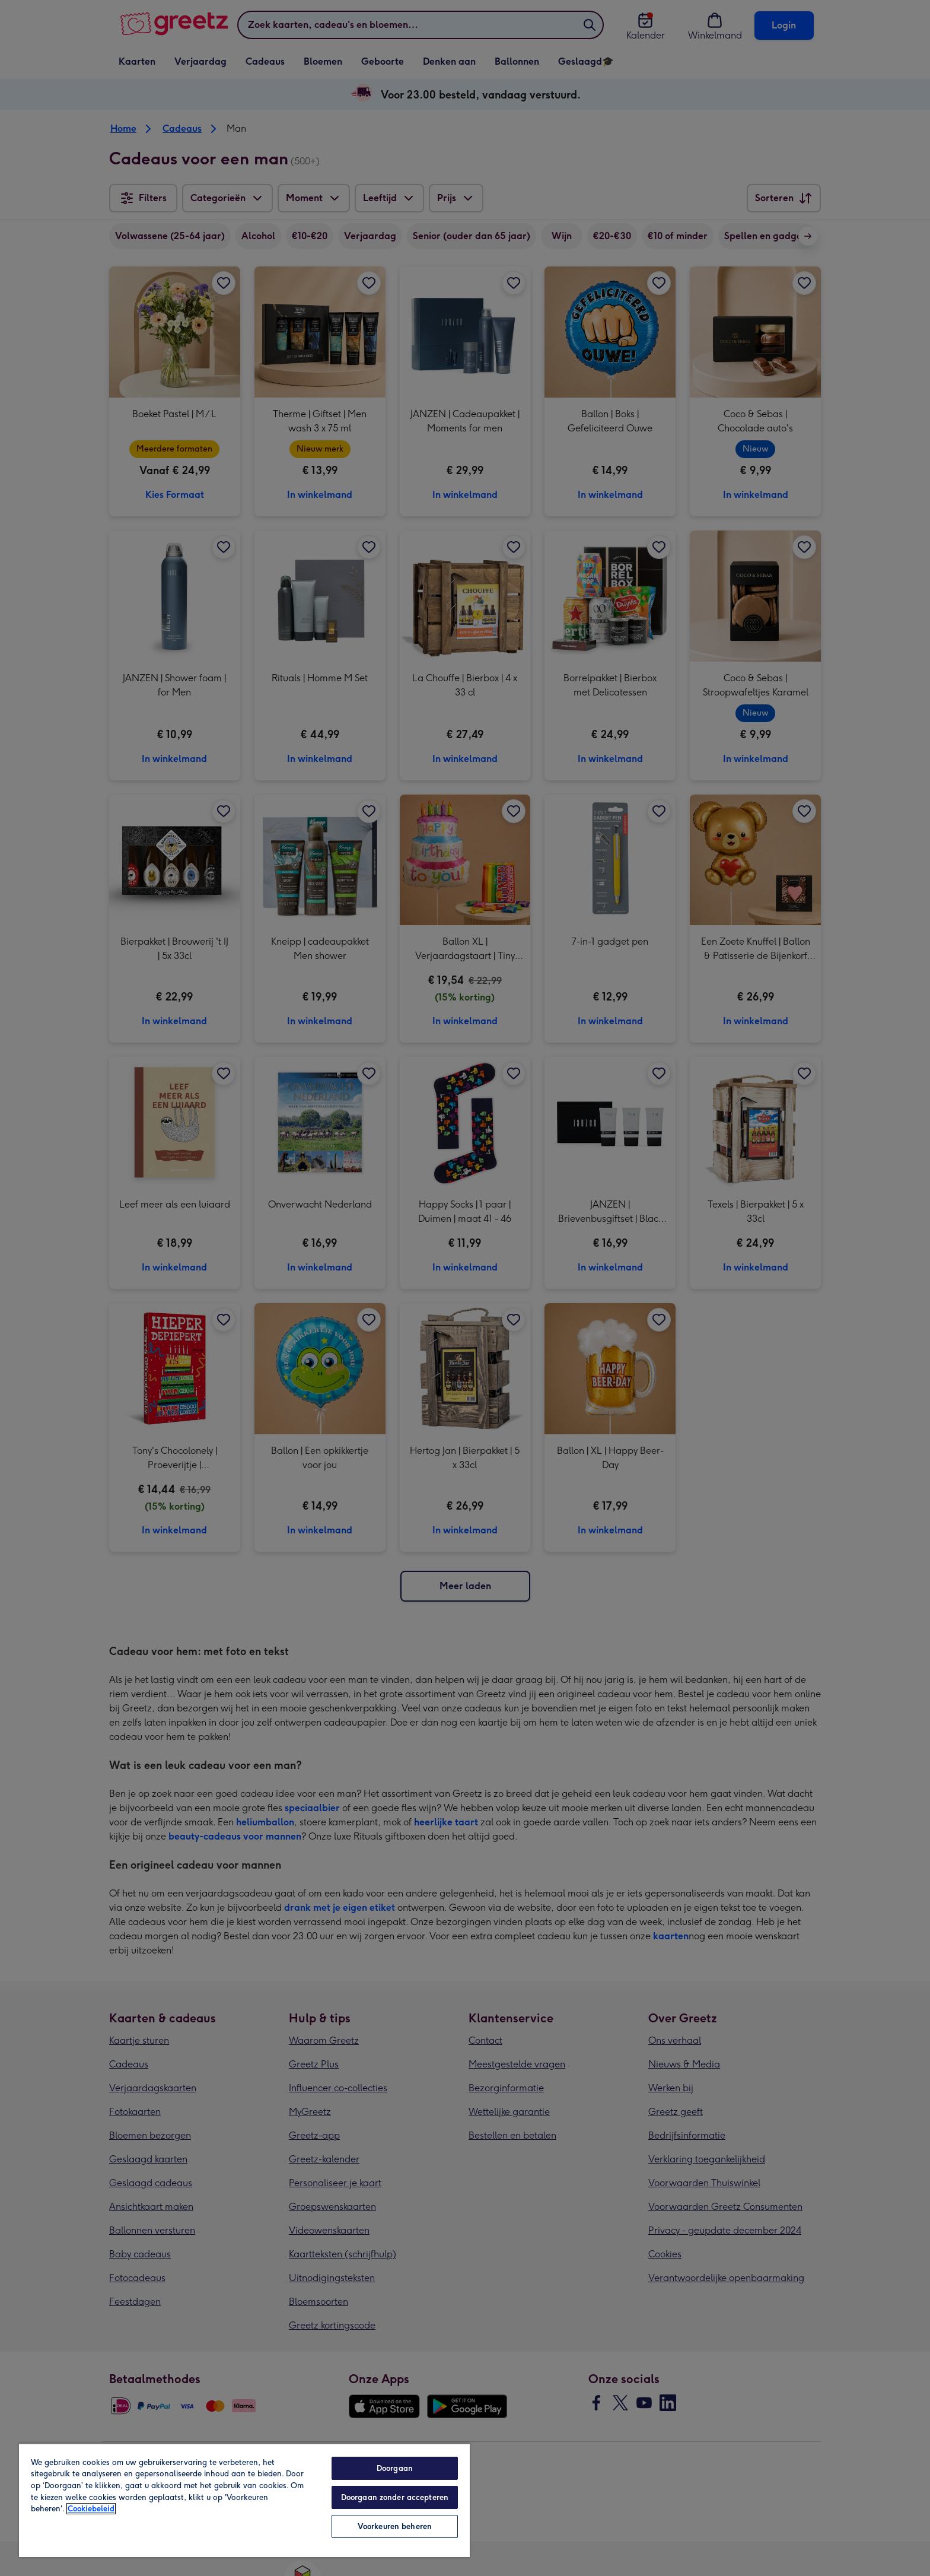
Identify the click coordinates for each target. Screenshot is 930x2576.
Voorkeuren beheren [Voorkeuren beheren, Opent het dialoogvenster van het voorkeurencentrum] (395, 2526)
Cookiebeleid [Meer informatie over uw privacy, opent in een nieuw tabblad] (91, 2508)
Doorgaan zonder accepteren (394, 2497)
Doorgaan (395, 2468)
